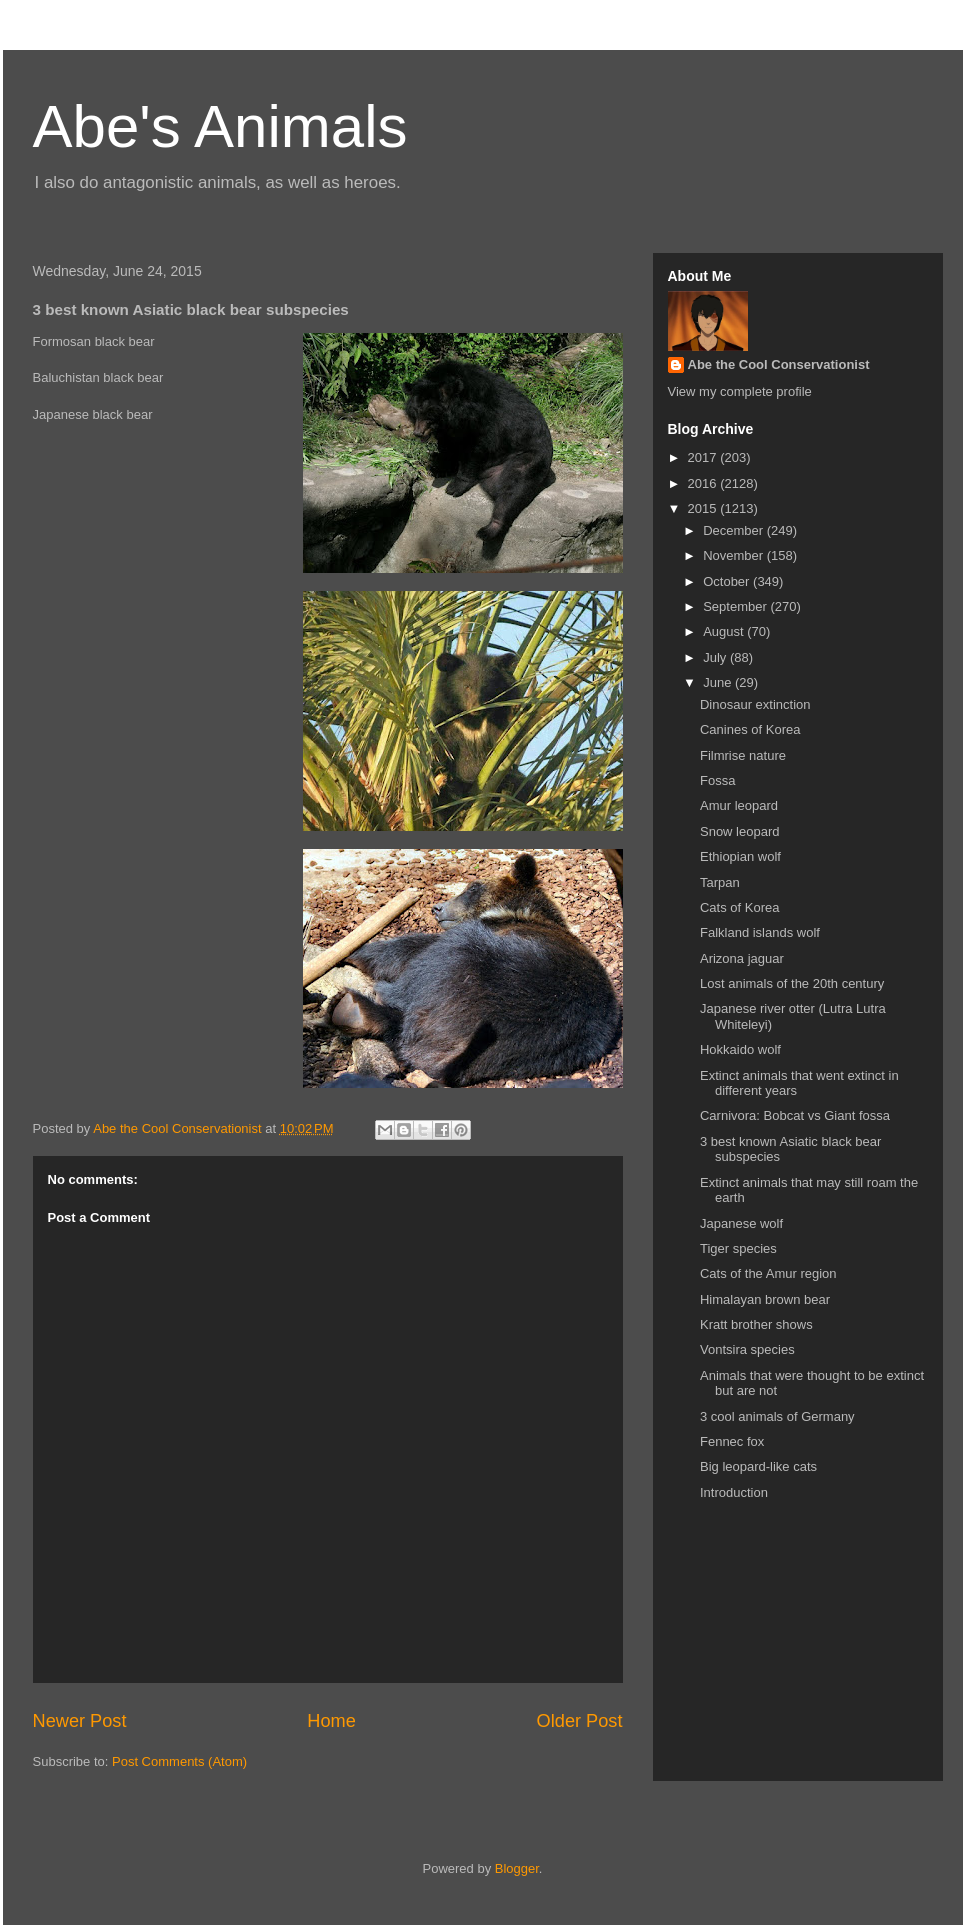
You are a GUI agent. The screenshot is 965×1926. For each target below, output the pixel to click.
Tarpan (720, 882)
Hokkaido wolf (740, 1049)
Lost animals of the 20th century (792, 983)
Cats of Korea (740, 907)
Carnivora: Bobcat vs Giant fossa (795, 1115)
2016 (704, 483)
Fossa (717, 780)
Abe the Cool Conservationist (779, 364)
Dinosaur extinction (755, 704)
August (725, 631)
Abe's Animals (220, 126)
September (736, 606)
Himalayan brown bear (765, 1299)
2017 (704, 457)
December (735, 530)
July (716, 657)
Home (331, 1721)
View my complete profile (740, 391)
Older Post (580, 1721)
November (735, 555)
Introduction (734, 1492)
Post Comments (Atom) (179, 1761)
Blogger (517, 1868)
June (719, 682)
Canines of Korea (750, 729)
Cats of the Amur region (768, 1273)
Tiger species (738, 1248)
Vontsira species (747, 1349)
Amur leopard (739, 805)
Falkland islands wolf (760, 932)
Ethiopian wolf (740, 856)
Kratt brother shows (756, 1324)
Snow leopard (740, 831)
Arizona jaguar (742, 958)
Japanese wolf (741, 1223)
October (728, 581)
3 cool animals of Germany (777, 1416)
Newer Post (80, 1721)
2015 (704, 508)
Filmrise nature (743, 755)
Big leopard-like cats (758, 1466)
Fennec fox (732, 1441)
